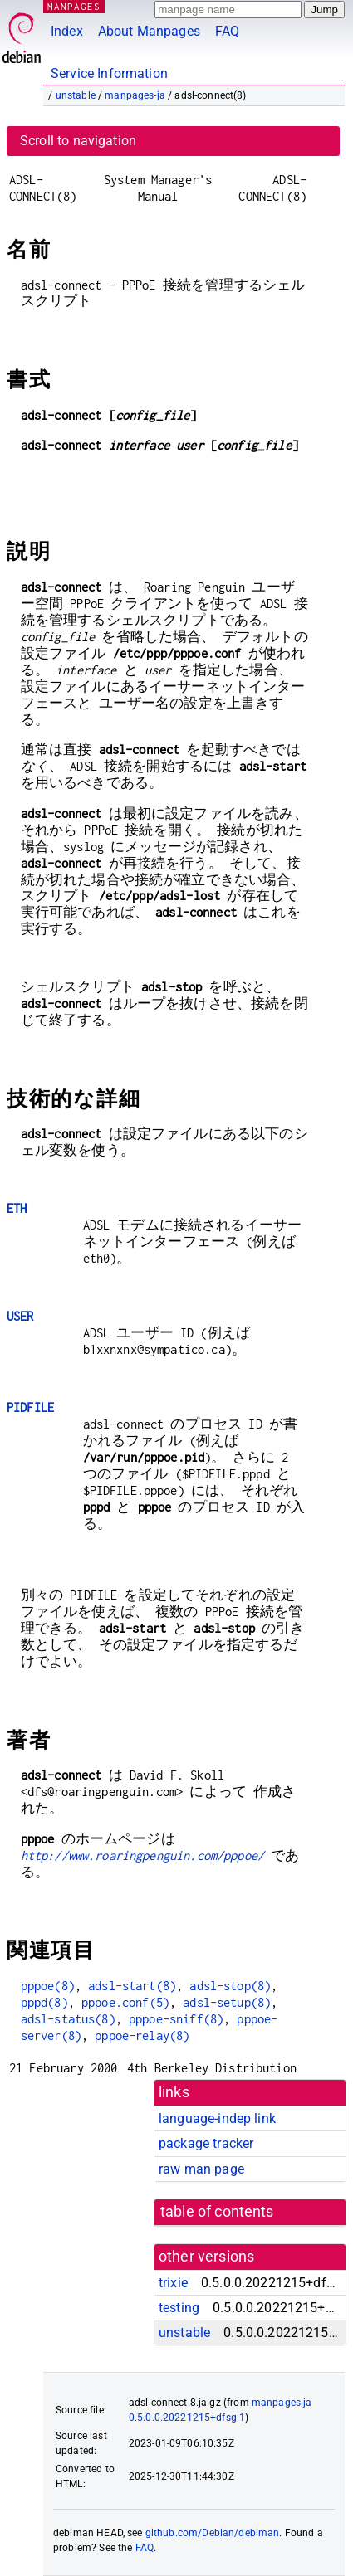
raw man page (201, 2169)
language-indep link (217, 2118)
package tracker (206, 2143)
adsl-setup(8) (227, 2002)
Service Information (109, 73)
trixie (173, 2283)
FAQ (227, 31)
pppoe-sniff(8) (176, 2019)
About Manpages (149, 31)
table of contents (217, 2211)
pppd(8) (44, 2002)
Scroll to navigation (78, 141)
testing (179, 2307)
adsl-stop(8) (230, 1986)
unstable (76, 95)
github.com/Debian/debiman (212, 2533)
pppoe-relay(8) (142, 2035)
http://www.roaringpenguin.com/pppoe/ (142, 1855)
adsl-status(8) (68, 2019)
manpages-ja (135, 95)
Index (67, 31)
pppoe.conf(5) (125, 2002)
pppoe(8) (48, 1986)
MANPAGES (74, 6)
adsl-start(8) (132, 1986)
